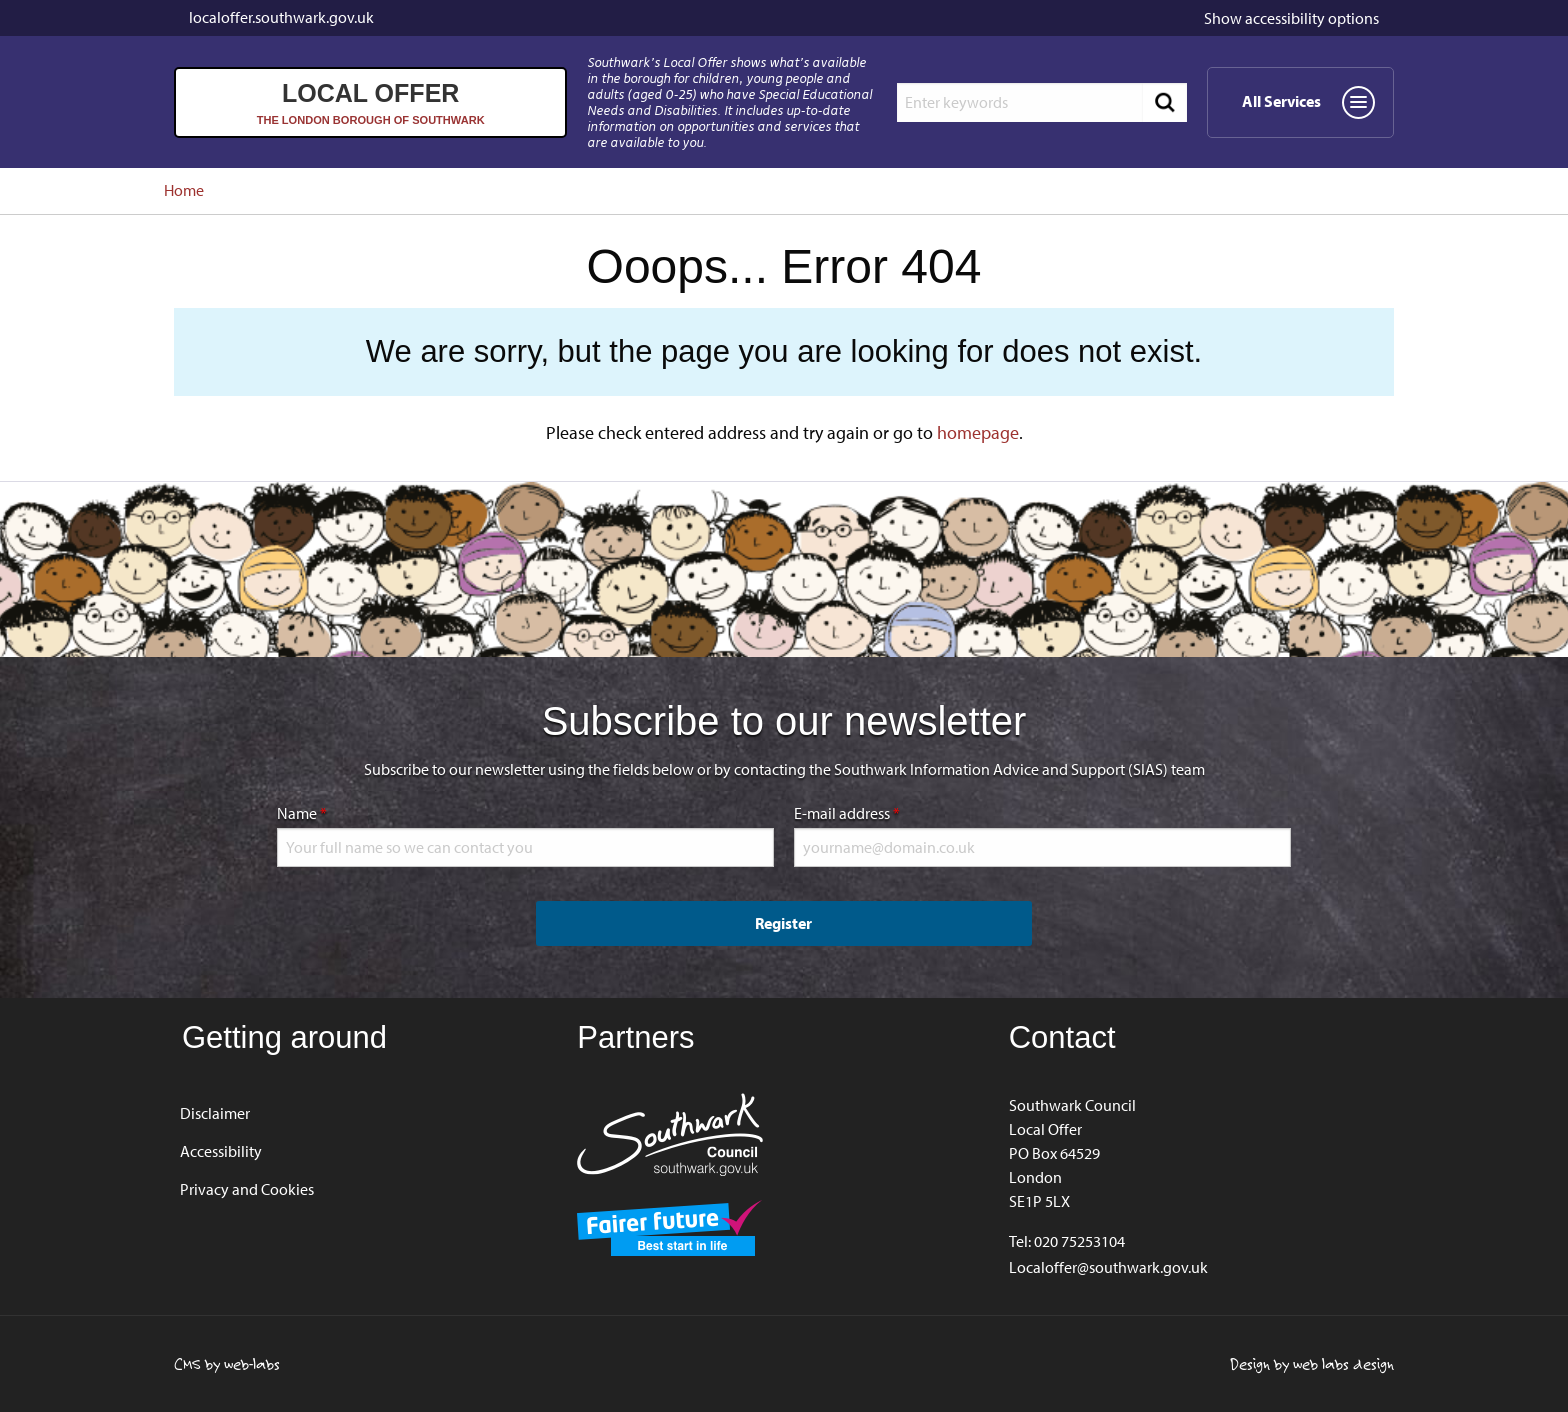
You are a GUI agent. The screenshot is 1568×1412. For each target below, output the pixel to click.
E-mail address (910, 811)
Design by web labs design (1312, 1364)
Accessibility (221, 1151)
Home (184, 190)
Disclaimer (215, 1113)
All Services (1314, 109)
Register (783, 923)
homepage (978, 432)
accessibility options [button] (1291, 18)
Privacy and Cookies (247, 1189)
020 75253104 (1079, 1241)
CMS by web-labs (227, 1364)
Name (365, 811)
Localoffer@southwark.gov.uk (1108, 1267)
